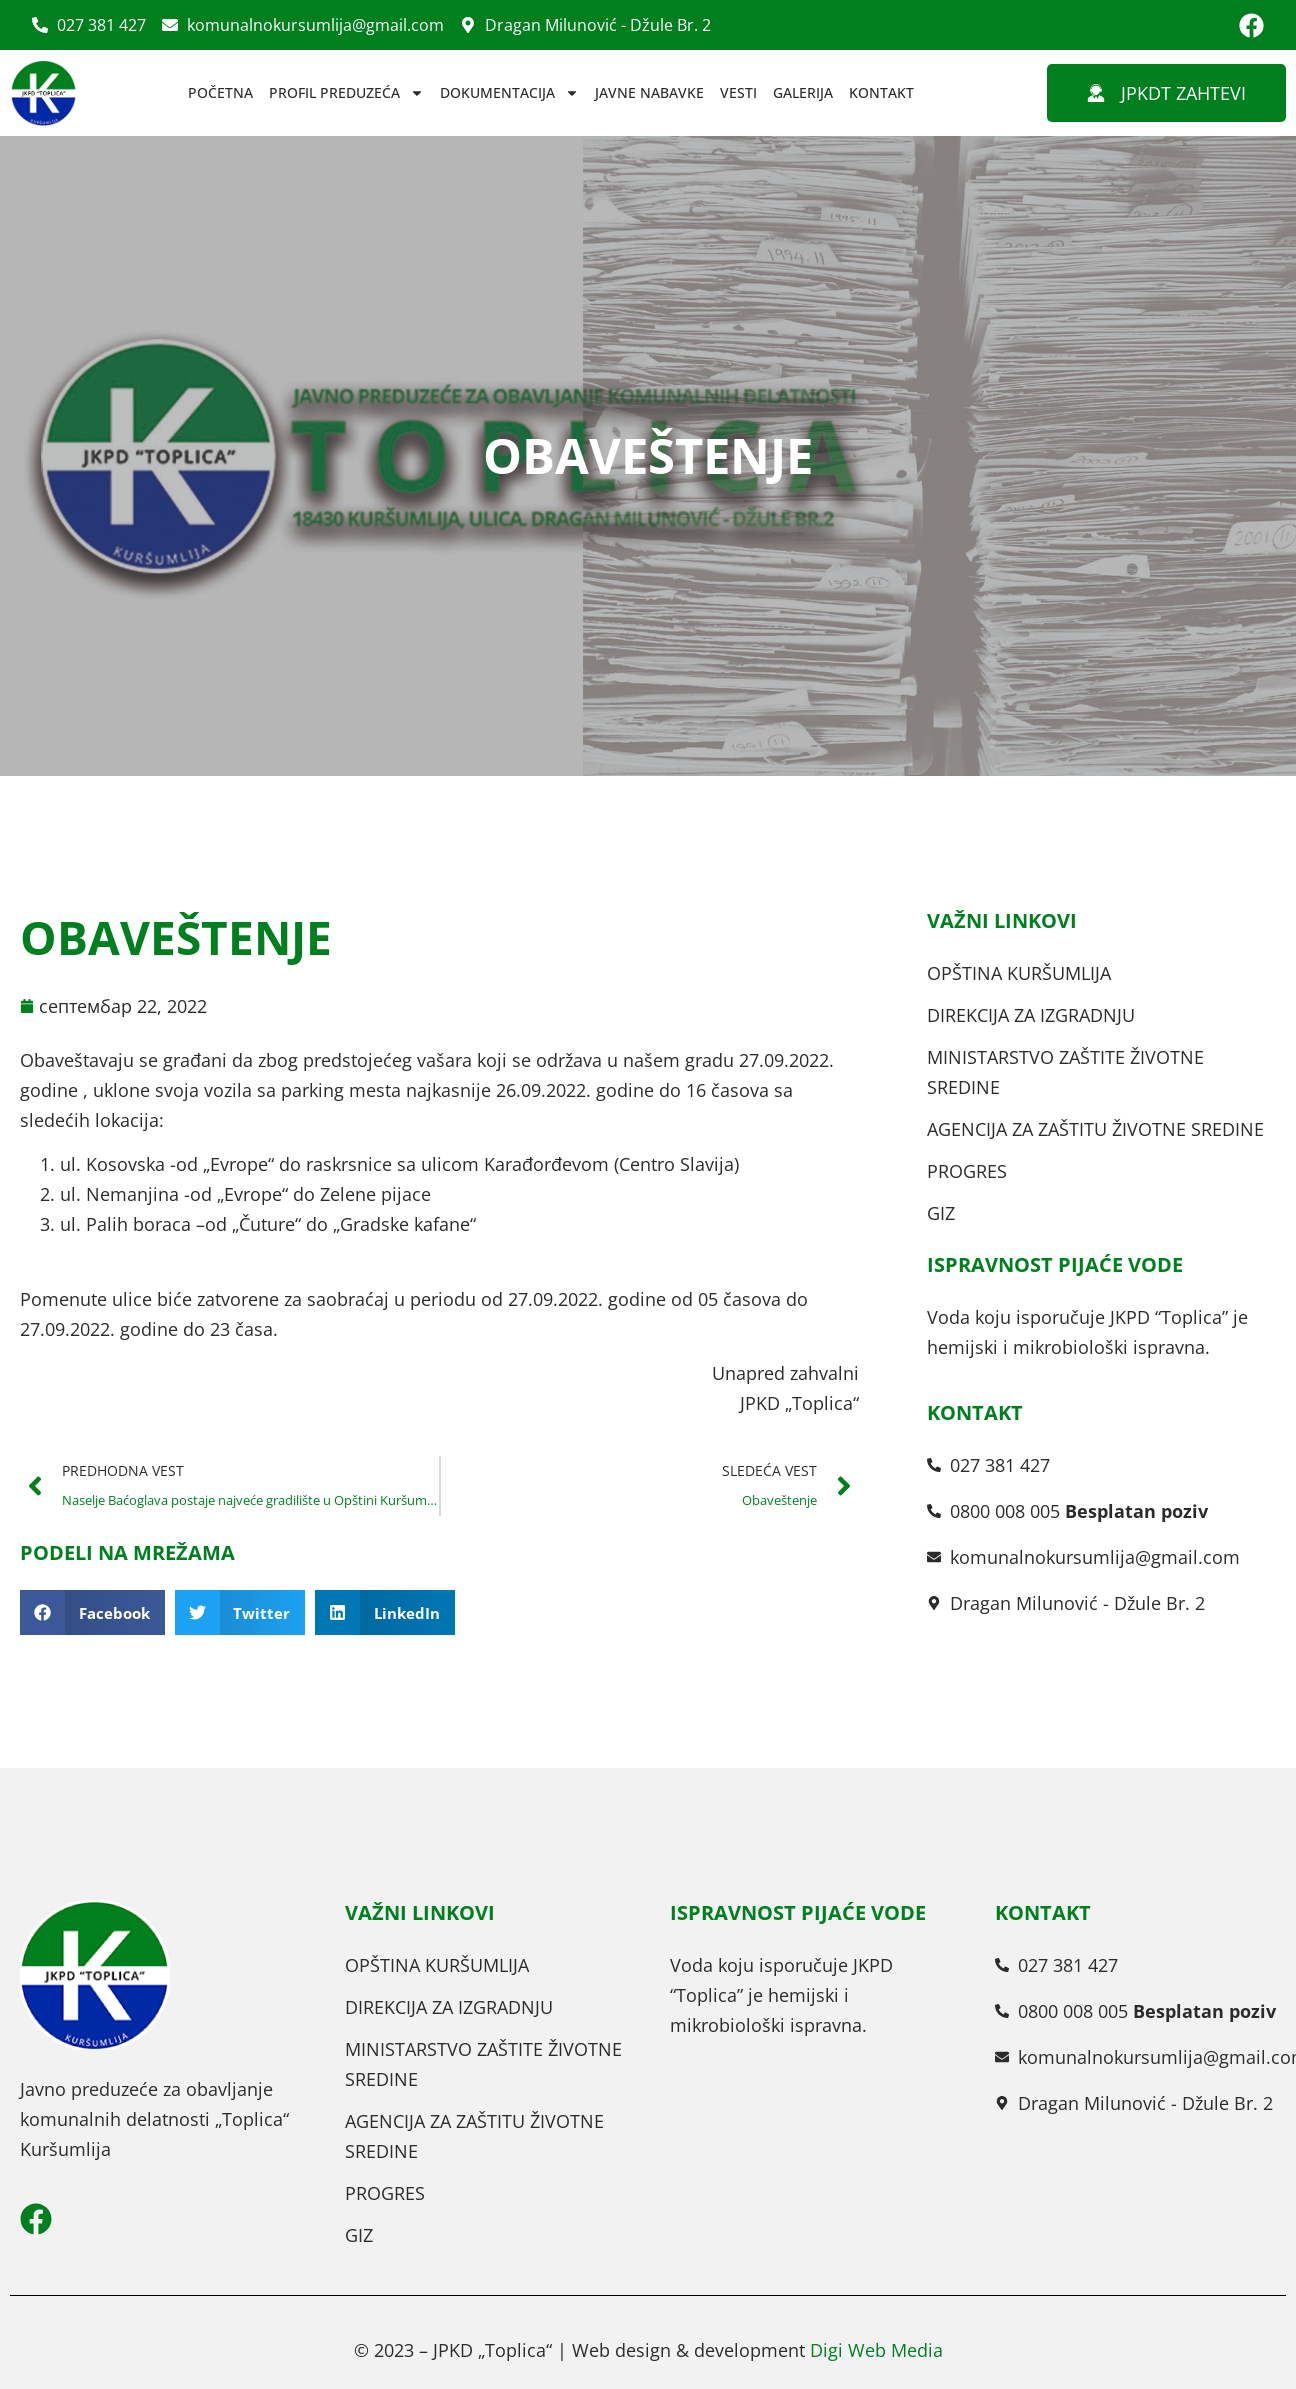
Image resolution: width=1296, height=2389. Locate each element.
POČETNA (220, 92)
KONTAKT (881, 92)
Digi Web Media (876, 2350)
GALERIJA (803, 92)
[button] (92, 1612)
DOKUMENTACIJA (509, 93)
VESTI (738, 92)
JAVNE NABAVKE (649, 92)
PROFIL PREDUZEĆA (346, 93)
